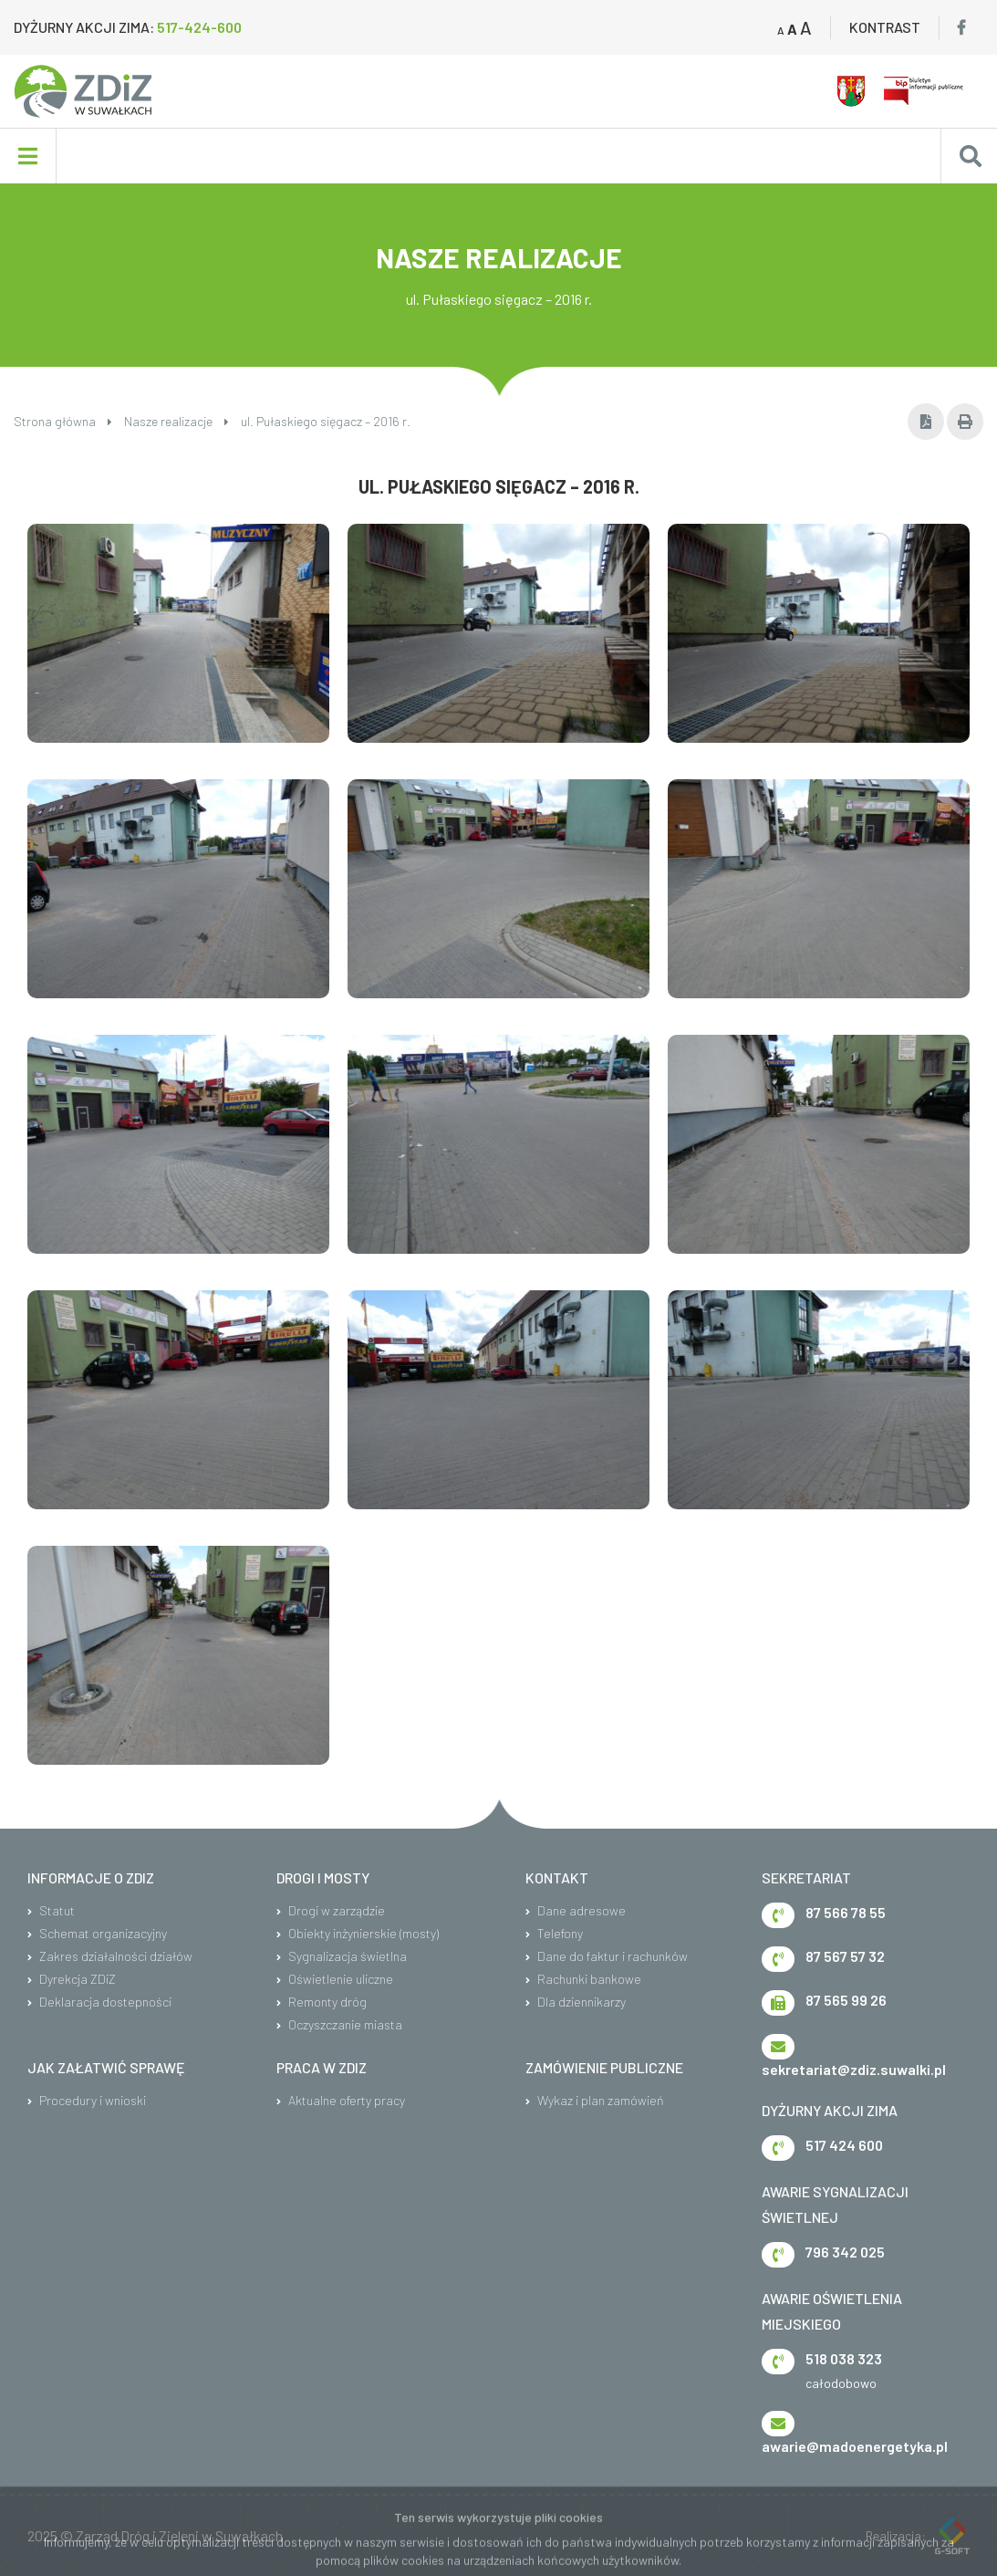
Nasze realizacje (176, 421)
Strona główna (63, 421)
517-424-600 (199, 27)
